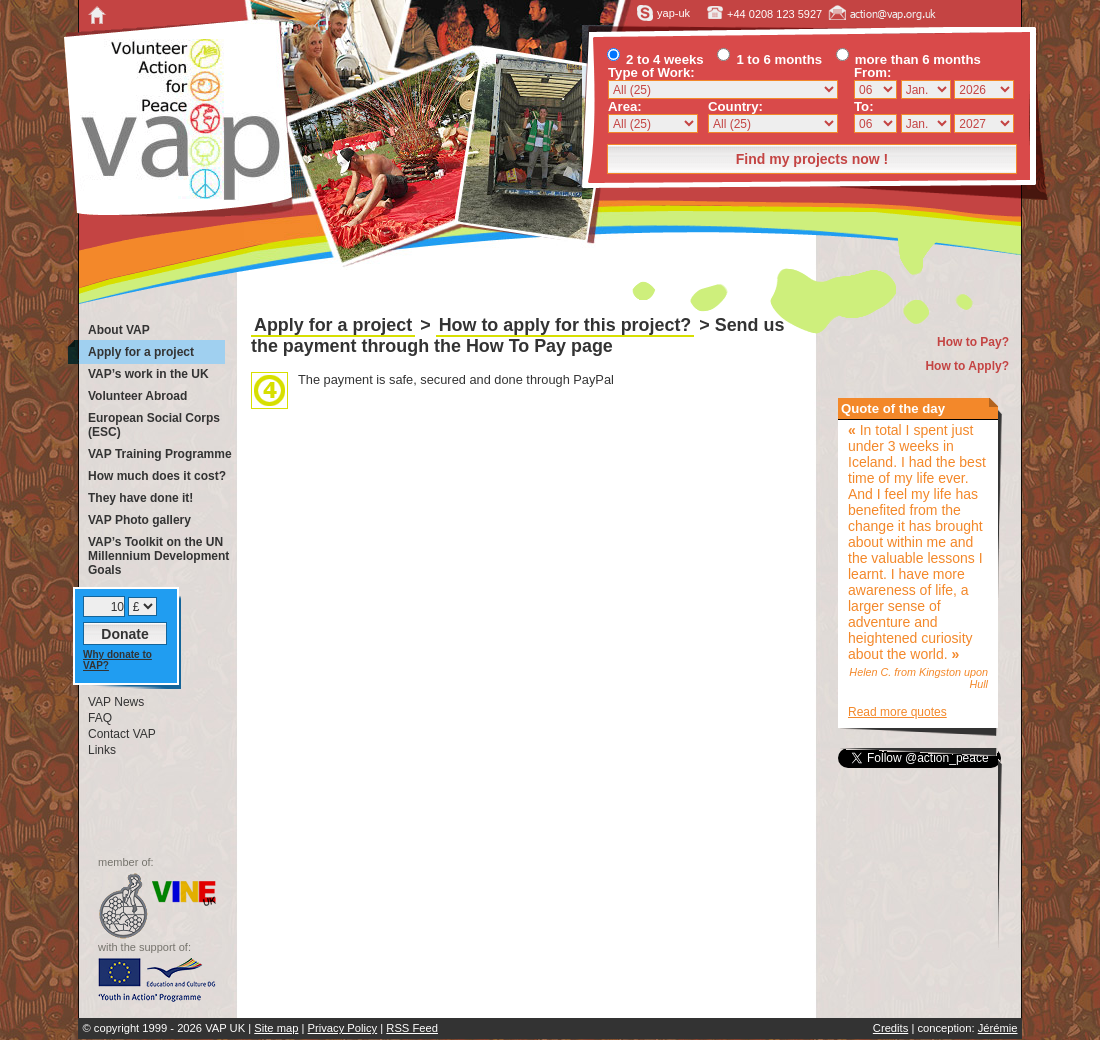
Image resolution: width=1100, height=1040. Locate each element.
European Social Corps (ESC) (154, 425)
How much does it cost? (157, 476)
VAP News (116, 702)
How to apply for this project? (565, 325)
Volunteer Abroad (137, 396)
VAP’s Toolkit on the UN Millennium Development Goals (158, 556)
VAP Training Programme (160, 454)
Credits (890, 1028)
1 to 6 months (769, 59)
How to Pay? (973, 342)
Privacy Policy (343, 1028)
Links (102, 750)
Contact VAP (122, 734)
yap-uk (664, 13)
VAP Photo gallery (139, 520)
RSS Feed (412, 1028)
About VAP (119, 330)
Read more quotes (897, 712)
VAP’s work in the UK (148, 374)
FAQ (100, 718)
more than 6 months (908, 59)
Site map (276, 1028)
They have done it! (140, 498)
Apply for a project (333, 325)
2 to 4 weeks (655, 59)
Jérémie (998, 1028)
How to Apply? (967, 366)
